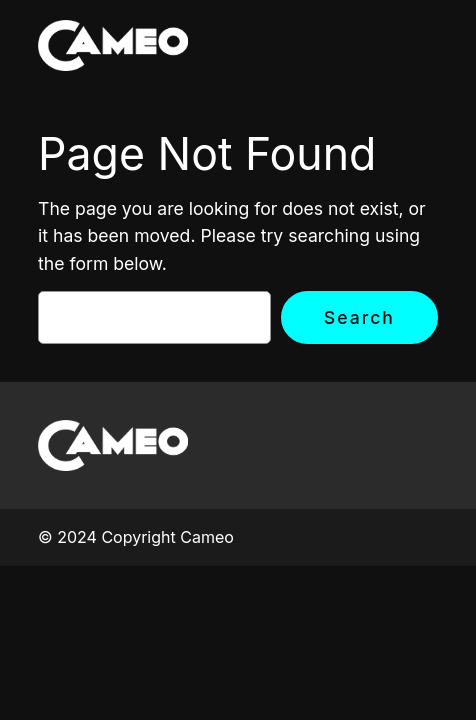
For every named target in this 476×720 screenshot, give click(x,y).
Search (359, 317)
